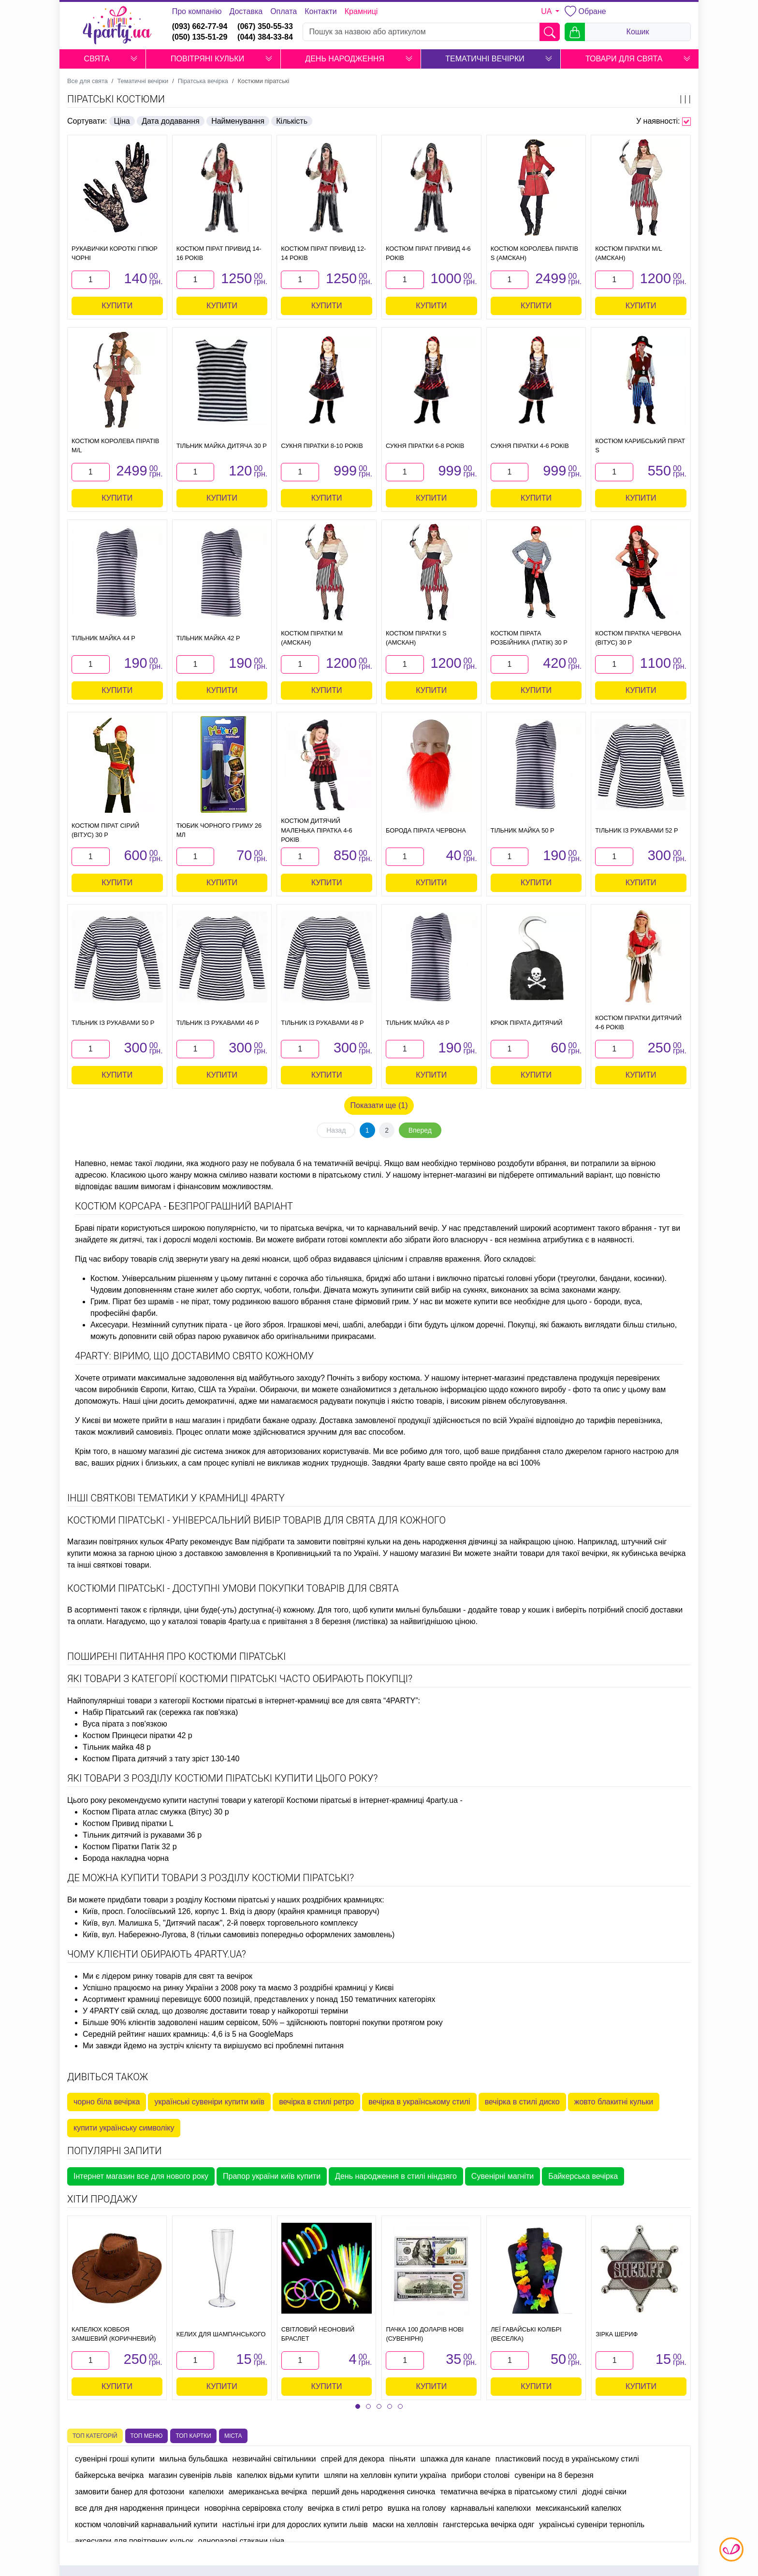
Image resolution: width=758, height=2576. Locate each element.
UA (547, 11)
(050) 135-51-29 (200, 37)
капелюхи (206, 2492)
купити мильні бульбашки (415, 1610)
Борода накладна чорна (126, 1858)
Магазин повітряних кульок (115, 1542)
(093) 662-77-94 (200, 26)
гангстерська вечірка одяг (488, 2524)
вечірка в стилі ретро (316, 2102)
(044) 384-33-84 (265, 37)
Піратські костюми (116, 99)
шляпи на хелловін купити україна (385, 2475)
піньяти (402, 2459)
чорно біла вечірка (106, 2102)
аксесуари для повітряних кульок (134, 2541)
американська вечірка (268, 2492)
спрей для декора (352, 2459)
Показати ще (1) (379, 1105)
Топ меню (147, 2435)
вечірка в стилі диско (522, 2102)
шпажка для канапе (456, 2459)
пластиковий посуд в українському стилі (567, 2459)
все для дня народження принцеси (137, 2508)
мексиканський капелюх (578, 2508)
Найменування (237, 121)
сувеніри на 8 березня (554, 2475)
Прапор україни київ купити (272, 2176)
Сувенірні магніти (502, 2176)
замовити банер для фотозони (129, 2492)
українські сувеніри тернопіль (591, 2524)
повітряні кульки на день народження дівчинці (415, 1542)
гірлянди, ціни (174, 1610)
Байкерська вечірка (583, 2176)
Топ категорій (95, 2435)
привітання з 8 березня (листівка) (328, 1621)
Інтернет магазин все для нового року (140, 2176)
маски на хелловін (405, 2524)
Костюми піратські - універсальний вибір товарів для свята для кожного (256, 1520)
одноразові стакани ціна (241, 2541)
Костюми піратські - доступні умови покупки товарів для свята (233, 1588)
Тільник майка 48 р (117, 1747)
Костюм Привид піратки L (128, 1823)
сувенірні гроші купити (115, 2459)
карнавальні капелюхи (491, 2508)
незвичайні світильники (274, 2459)
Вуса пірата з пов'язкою (125, 1724)
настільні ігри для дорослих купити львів (295, 2524)
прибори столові (480, 2475)
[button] (134, 59)
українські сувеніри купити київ (209, 2102)
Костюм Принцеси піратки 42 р (137, 1735)
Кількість (291, 121)
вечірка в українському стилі (419, 2102)
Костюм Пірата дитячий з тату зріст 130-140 (161, 1759)
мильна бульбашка (194, 2459)
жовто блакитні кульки (613, 2102)
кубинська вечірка (653, 1553)
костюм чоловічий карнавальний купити (146, 2524)
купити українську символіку (123, 2128)
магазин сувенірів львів (190, 2475)
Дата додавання (171, 121)
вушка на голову (417, 2508)
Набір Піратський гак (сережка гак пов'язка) (160, 1712)
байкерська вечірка (109, 2475)
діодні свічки (604, 2492)
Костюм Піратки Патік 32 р (130, 1846)
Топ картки (193, 2435)
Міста (233, 2435)
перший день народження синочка (373, 2492)
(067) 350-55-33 (265, 26)
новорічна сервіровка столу (253, 2508)
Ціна (122, 121)
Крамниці (361, 11)
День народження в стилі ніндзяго (396, 2176)
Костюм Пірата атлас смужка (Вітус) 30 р (156, 1812)
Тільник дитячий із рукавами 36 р (142, 1835)
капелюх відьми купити (278, 2475)
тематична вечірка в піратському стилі (508, 2492)
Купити (117, 306)
